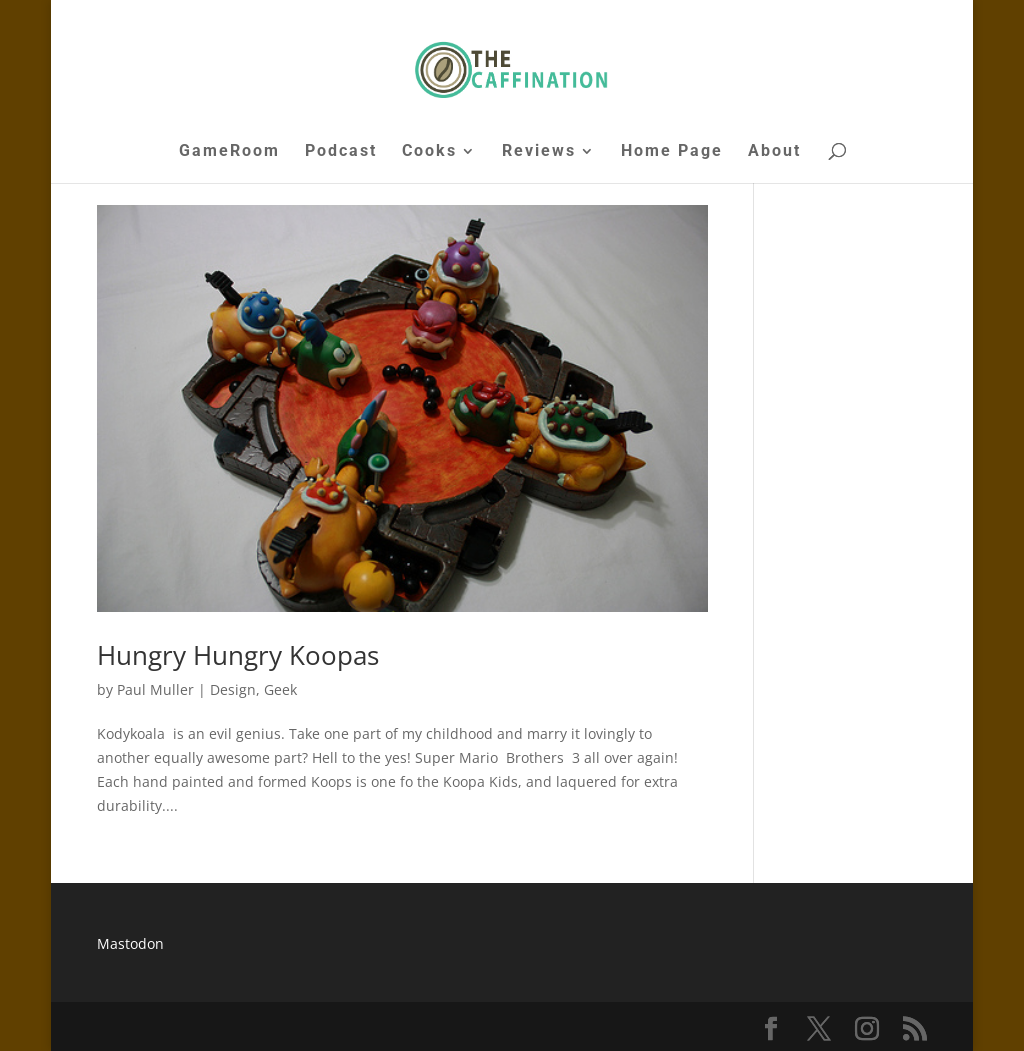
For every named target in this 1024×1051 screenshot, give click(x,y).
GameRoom (229, 152)
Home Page (672, 152)
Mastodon (130, 943)
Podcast (341, 152)
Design (233, 689)
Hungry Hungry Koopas (238, 655)
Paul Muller (155, 689)
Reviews (539, 152)
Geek (280, 689)
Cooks (429, 152)
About (774, 152)
